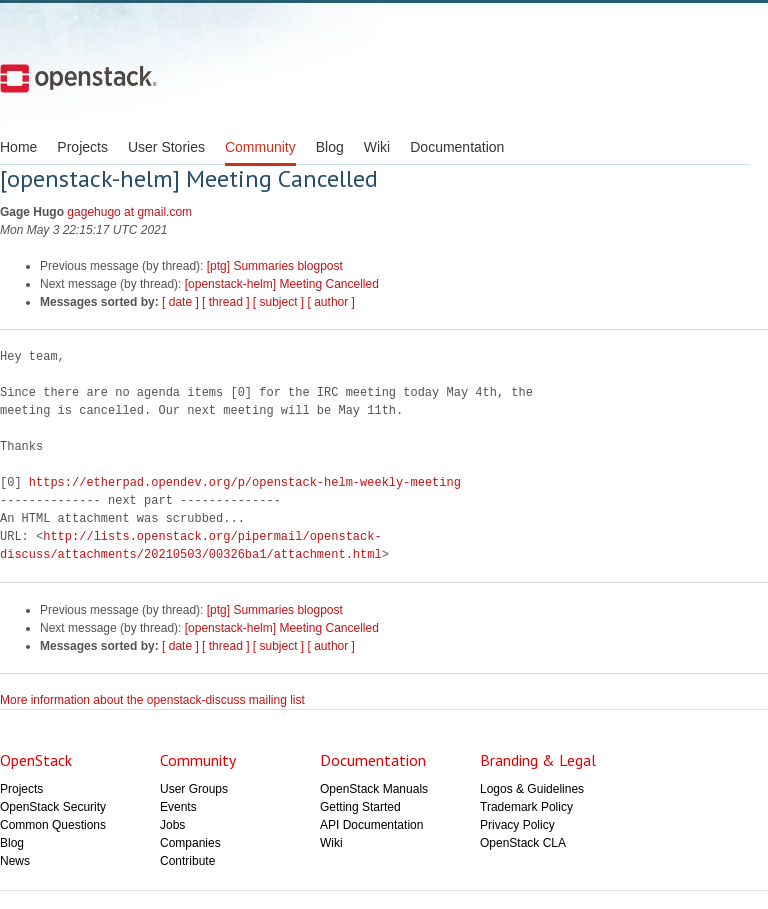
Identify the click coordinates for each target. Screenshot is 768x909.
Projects (82, 147)
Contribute (187, 861)
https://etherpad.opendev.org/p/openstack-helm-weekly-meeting (245, 482)
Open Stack (78, 78)
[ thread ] (225, 302)
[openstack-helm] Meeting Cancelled (282, 284)
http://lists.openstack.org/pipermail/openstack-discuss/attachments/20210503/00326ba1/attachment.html (191, 545)
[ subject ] (278, 302)
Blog (330, 147)
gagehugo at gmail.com (129, 212)
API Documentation (371, 825)
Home (18, 147)
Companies (190, 843)
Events (178, 807)
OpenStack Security (53, 807)
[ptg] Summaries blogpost (275, 266)
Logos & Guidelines (532, 789)
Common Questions (53, 825)
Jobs (172, 825)
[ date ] (180, 302)
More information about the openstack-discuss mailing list (152, 700)
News (15, 861)
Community (260, 147)
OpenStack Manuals (374, 789)
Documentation (457, 147)
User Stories (166, 147)
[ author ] (331, 302)
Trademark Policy (526, 807)
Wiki (377, 147)
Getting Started (360, 807)
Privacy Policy (517, 825)
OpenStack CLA (523, 843)
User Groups (194, 789)
